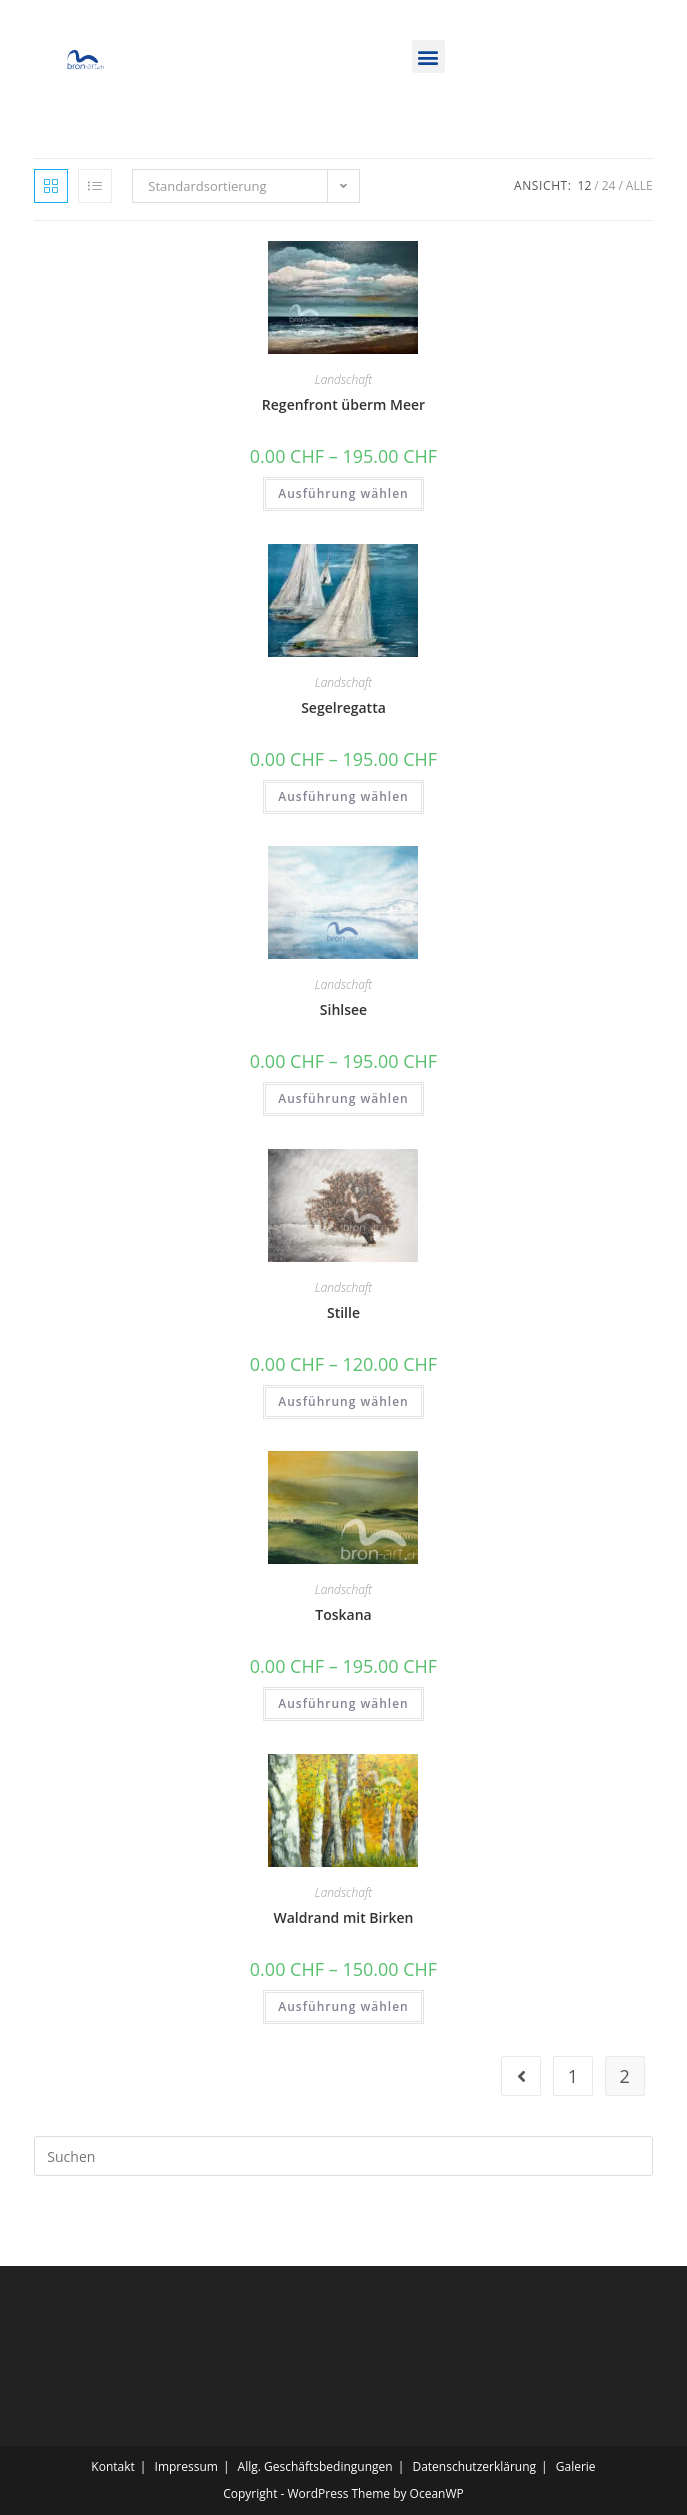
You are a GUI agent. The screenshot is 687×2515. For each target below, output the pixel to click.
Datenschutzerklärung (474, 2466)
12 (585, 185)
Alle (639, 185)
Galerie (576, 2466)
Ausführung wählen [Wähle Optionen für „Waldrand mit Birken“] (343, 2006)
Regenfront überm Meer (343, 404)
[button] (428, 56)
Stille (343, 1312)
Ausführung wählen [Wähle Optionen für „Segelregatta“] (343, 796)
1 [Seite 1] (573, 2076)
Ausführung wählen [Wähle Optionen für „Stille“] (343, 1401)
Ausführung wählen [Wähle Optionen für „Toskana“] (343, 1703)
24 (609, 185)
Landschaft (343, 379)
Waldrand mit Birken (344, 1917)
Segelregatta (343, 707)
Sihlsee (343, 1009)
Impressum (186, 2466)
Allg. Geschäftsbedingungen (315, 2466)
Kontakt (112, 2466)
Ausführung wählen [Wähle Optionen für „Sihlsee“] (343, 1098)
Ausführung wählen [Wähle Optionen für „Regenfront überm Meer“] (343, 493)
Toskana (343, 1614)
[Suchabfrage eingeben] (343, 2156)
